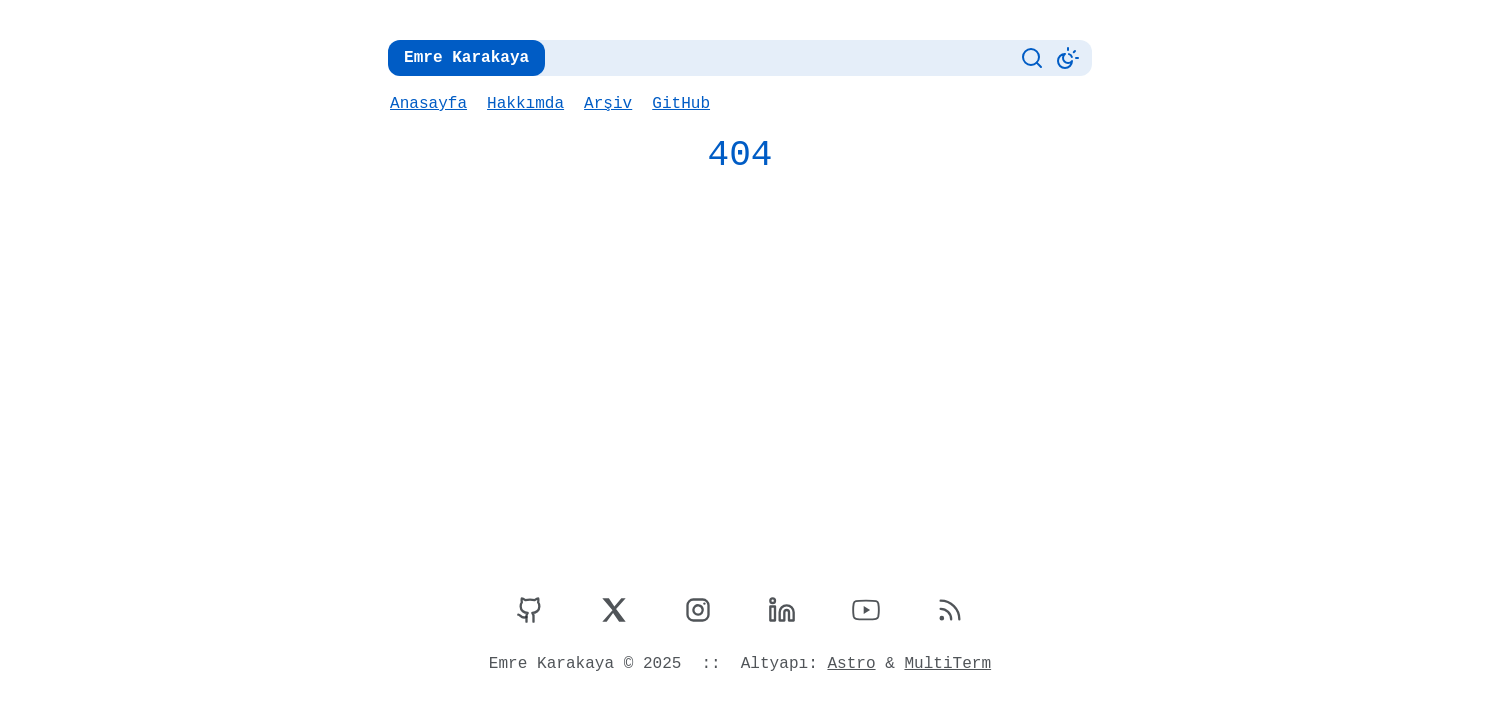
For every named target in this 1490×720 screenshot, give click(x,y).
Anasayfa (428, 104)
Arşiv (605, 104)
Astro (849, 664)
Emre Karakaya (464, 58)
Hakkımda (524, 104)
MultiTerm (944, 664)
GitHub (677, 104)
